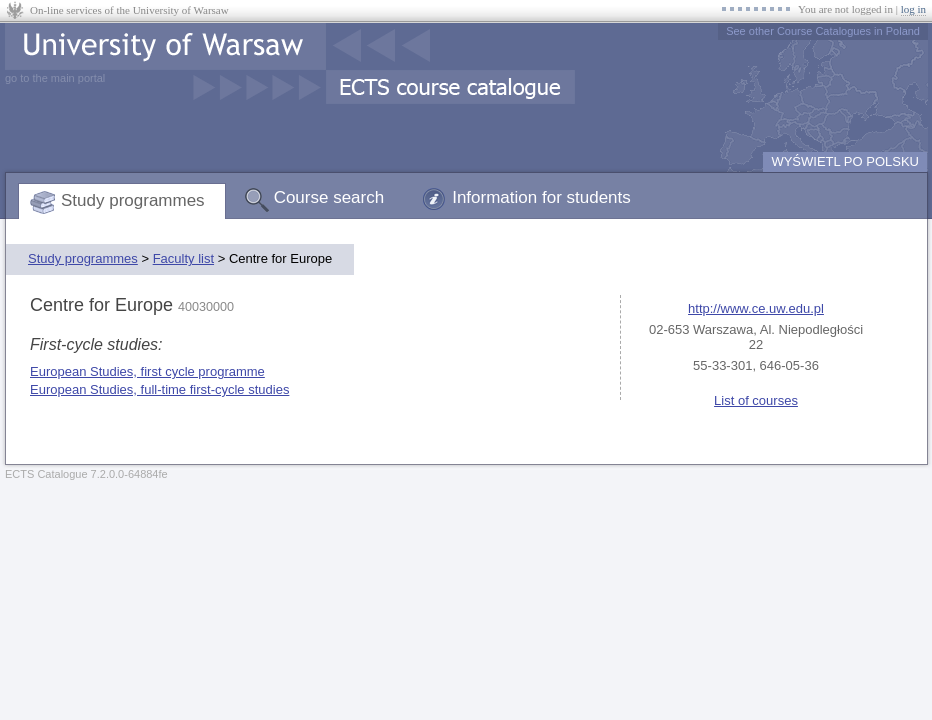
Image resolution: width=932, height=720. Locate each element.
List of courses (756, 400)
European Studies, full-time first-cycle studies (159, 389)
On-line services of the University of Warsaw (129, 10)
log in (913, 9)
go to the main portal (55, 78)
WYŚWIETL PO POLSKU (845, 161)
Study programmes (133, 200)
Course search (329, 197)
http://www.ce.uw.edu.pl (756, 308)
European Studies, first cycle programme (147, 371)
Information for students (541, 197)
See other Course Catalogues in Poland (823, 31)
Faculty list (183, 258)
